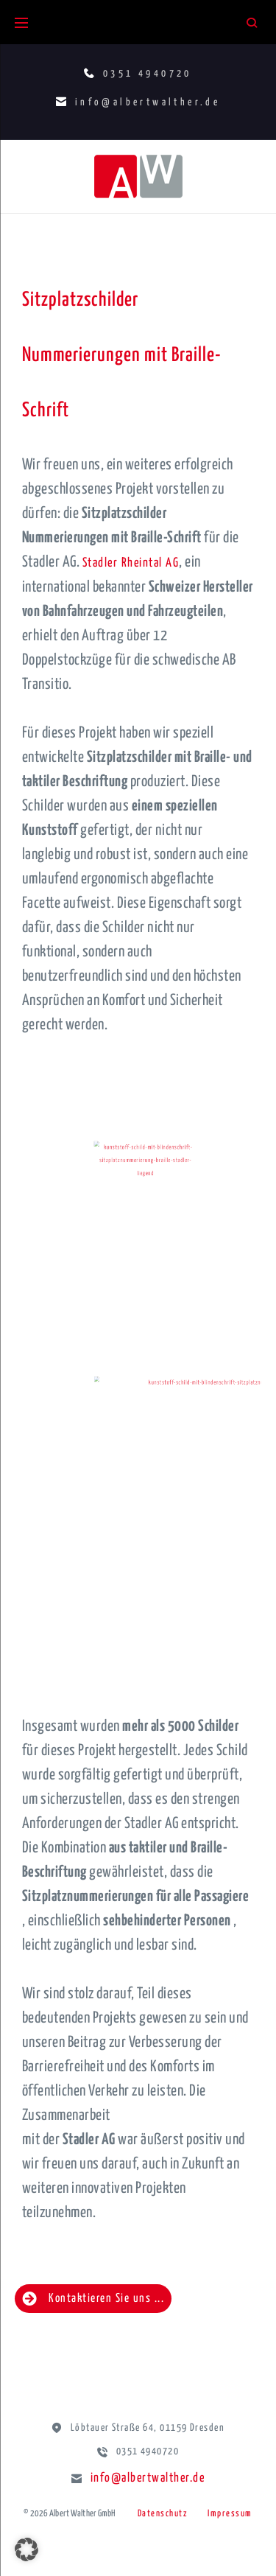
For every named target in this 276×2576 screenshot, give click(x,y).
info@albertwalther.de (148, 2478)
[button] (26, 2549)
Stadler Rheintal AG (131, 563)
